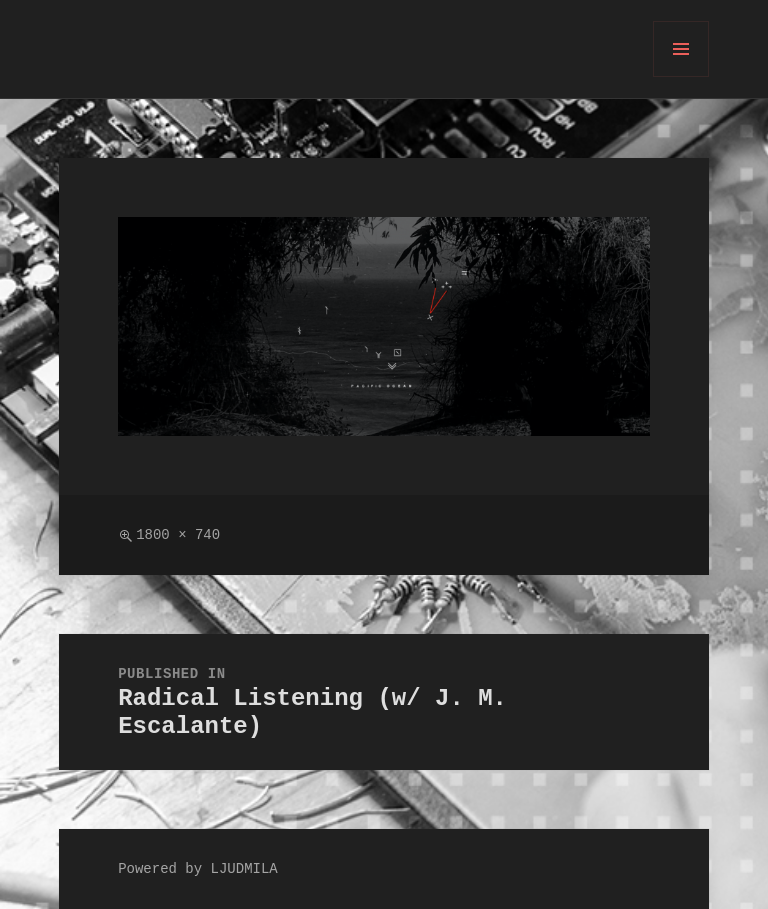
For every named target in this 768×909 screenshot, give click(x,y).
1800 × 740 (178, 535)
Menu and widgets (681, 76)
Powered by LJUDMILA (198, 869)
